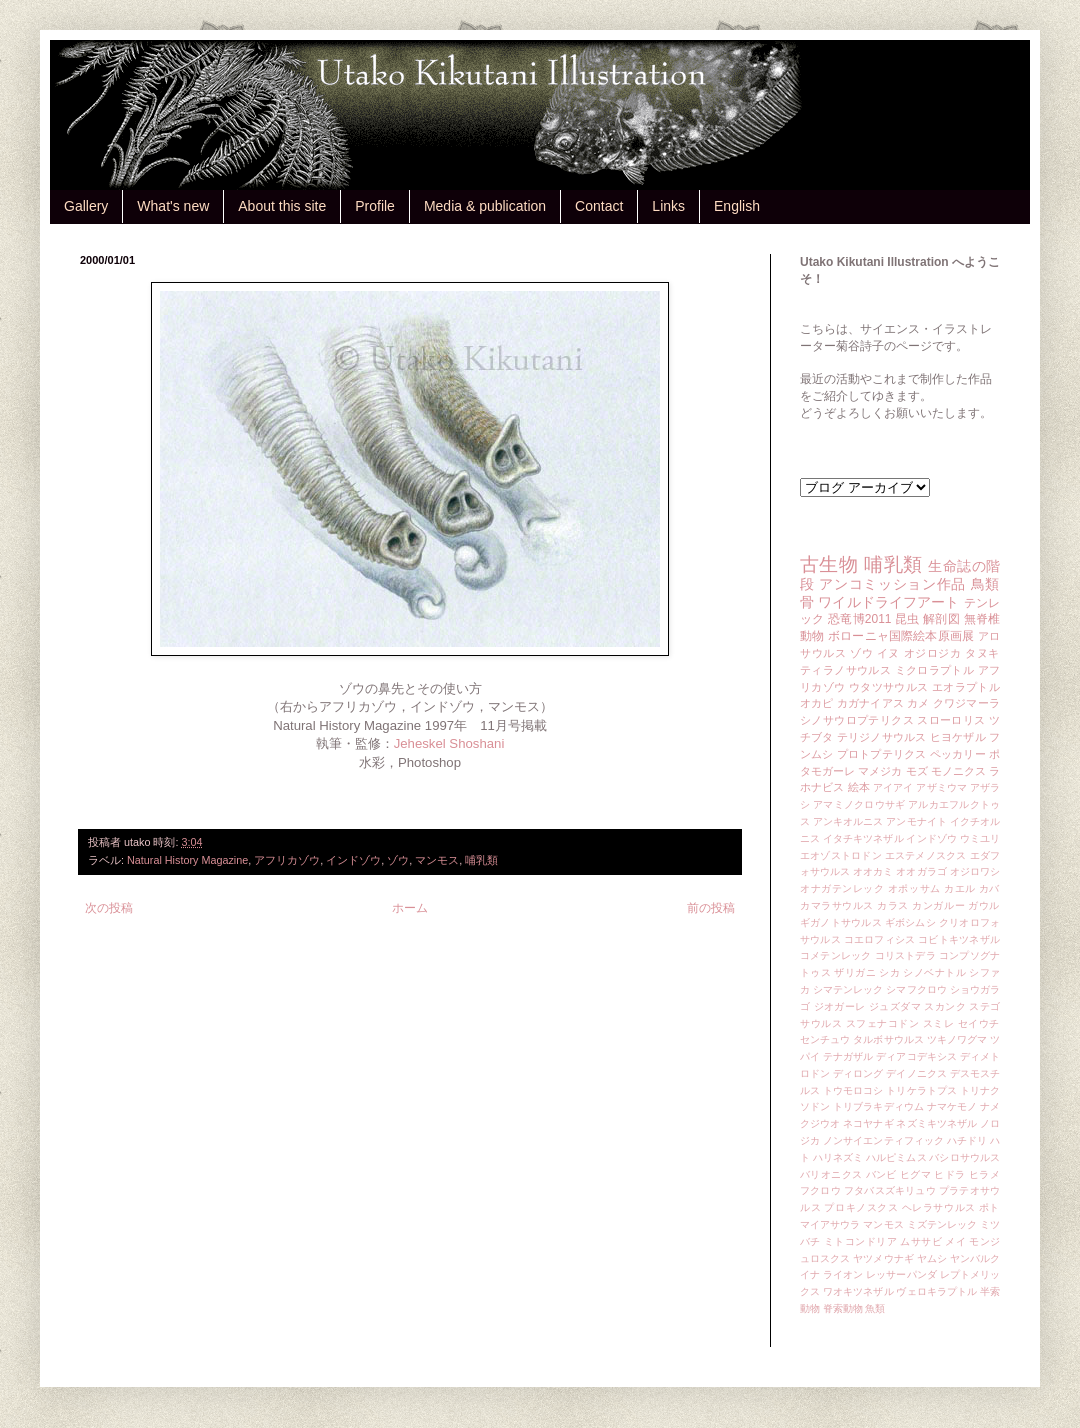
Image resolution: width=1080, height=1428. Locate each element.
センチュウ (825, 1039)
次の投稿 (109, 908)
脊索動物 (843, 1308)
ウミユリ (980, 838)
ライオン (843, 1274)
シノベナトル (934, 972)
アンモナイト (916, 821)
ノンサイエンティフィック (883, 1140)
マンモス (437, 860)
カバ (989, 888)
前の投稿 (711, 908)
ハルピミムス (896, 1157)
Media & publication (485, 206)
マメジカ (880, 771)
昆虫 (907, 619)
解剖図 (941, 619)
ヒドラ (949, 1174)
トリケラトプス (921, 1090)
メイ (955, 1241)
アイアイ (893, 787)
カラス (893, 905)
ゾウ (398, 860)
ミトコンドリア (860, 1241)
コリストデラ (905, 955)
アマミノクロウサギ (859, 804)
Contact (599, 206)
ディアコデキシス (916, 1056)
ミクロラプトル (935, 670)
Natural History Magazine (187, 860)
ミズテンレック (942, 1224)
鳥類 (985, 584)
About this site (282, 206)
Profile (375, 206)
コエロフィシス (880, 939)
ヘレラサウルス (939, 1207)
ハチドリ (967, 1140)
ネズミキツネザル (936, 1123)
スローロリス (951, 720)
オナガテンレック (842, 888)
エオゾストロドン (841, 855)
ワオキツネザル (858, 1291)
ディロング (858, 1073)
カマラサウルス (837, 905)
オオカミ (873, 871)
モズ (917, 771)
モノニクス (958, 771)
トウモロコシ (853, 1090)
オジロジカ (933, 653)
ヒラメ (984, 1174)
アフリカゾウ (287, 860)
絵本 (859, 787)
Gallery (86, 206)
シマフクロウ (916, 989)
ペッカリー (958, 754)
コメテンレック (836, 955)
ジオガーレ (840, 1006)
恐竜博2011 (859, 619)
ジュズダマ (895, 1006)
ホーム (410, 908)
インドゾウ (353, 860)
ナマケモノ (952, 1106)
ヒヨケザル (958, 737)
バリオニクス (831, 1174)
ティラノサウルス (845, 670)
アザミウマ (941, 787)
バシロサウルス (964, 1157)
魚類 (875, 1308)
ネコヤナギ (868, 1123)
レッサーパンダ (901, 1274)
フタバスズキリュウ (890, 1190)
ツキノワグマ (957, 1039)
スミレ (939, 1023)
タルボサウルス (888, 1039)
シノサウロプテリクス (857, 720)
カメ (918, 703)
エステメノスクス (926, 855)
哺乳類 (481, 860)
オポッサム (914, 888)
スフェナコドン (883, 1023)
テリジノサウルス (882, 737)
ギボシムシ (910, 922)
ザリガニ (855, 972)
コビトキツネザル (959, 939)
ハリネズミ (838, 1157)
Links (668, 206)
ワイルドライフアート (888, 602)
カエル (960, 888)
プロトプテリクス (882, 754)
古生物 (829, 564)
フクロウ (820, 1190)
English (737, 206)
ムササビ (921, 1241)
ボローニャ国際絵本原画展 (901, 636)
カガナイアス (870, 703)
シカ (889, 972)
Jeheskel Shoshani (449, 743)
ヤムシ (932, 1258)
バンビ (881, 1174)
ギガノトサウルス (841, 922)
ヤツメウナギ (883, 1258)
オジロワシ (975, 871)
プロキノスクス (861, 1207)
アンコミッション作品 (892, 584)
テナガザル (848, 1056)
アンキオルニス (848, 821)
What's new (173, 206)
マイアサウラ (830, 1224)
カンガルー (938, 905)
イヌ (888, 653)
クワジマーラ (966, 703)
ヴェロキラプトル (936, 1291)
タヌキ (982, 653)
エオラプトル (966, 687)
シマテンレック (848, 989)
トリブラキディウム (878, 1106)
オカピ (817, 703)
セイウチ (979, 1023)
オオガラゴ (921, 871)
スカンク (945, 1006)
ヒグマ (915, 1174)
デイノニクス (916, 1073)
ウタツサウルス (889, 687)
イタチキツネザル (863, 838)
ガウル (984, 905)
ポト (989, 1207)
